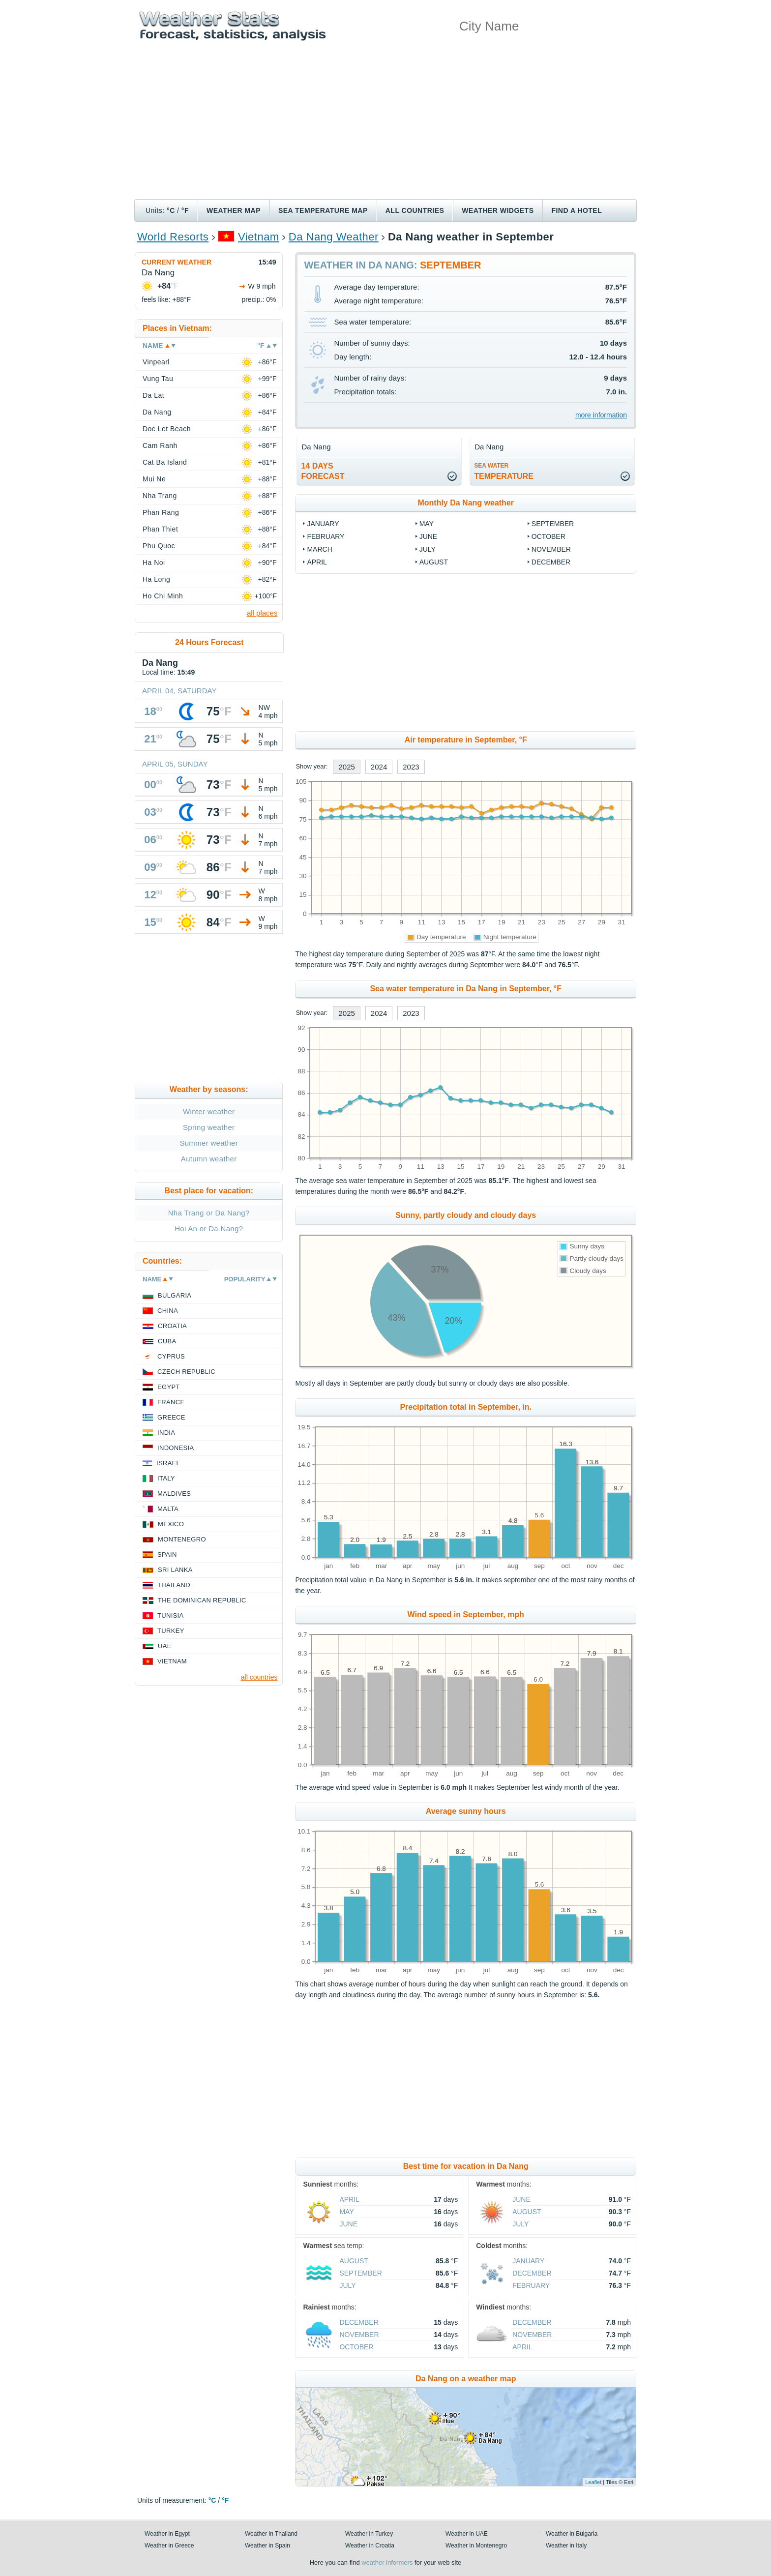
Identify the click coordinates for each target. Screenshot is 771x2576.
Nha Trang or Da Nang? (209, 1213)
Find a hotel (576, 210)
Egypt (168, 1387)
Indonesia (175, 1447)
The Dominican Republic (202, 1600)
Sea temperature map (323, 210)
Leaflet (593, 2482)
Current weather (176, 262)
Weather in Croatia (369, 2545)
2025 (346, 767)
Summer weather (208, 1143)
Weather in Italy (566, 2545)
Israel (168, 1463)
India (166, 1432)
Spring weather (209, 1127)
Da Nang (157, 412)
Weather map (234, 210)
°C (171, 210)
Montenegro (182, 1539)
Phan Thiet (160, 529)
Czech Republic (186, 1371)
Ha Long (156, 579)
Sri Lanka (175, 1569)
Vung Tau (158, 379)
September (553, 524)
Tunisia (170, 1615)
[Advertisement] (385, 125)
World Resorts (172, 237)
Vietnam (258, 237)
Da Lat (153, 395)
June (428, 536)
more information (601, 415)
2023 (411, 767)
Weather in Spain (267, 2545)
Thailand (173, 1585)
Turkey (170, 1630)
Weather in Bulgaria (571, 2533)
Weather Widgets (498, 210)
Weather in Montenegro (476, 2545)
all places (262, 613)
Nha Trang (160, 496)
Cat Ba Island (165, 462)
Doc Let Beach (167, 429)
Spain (167, 1554)
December (551, 562)
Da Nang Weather (334, 237)
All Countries (415, 210)
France (170, 1402)
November (551, 549)
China (167, 1310)
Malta (167, 1508)
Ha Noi (154, 562)
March (319, 549)
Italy (166, 1478)
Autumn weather (209, 1159)
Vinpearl (156, 362)
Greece (171, 1417)
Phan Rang (161, 512)
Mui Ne (154, 479)
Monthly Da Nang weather (465, 503)
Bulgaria (174, 1295)
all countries (259, 1677)
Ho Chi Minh (163, 596)
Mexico (171, 1524)
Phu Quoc (159, 546)
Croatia (172, 1326)
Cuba (167, 1341)
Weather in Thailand (271, 2533)
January (323, 524)
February (325, 536)
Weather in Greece (169, 2545)
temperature (504, 471)
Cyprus (171, 1356)
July (427, 549)
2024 (379, 767)
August (433, 562)
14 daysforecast (322, 471)
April (316, 562)
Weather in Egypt (167, 2533)
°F (185, 210)
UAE (165, 1646)
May (426, 524)
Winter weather (209, 1111)
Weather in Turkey (369, 2533)
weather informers (387, 2562)
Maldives (174, 1493)
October (548, 536)
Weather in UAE (466, 2533)
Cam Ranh (160, 445)
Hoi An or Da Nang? (209, 1228)
